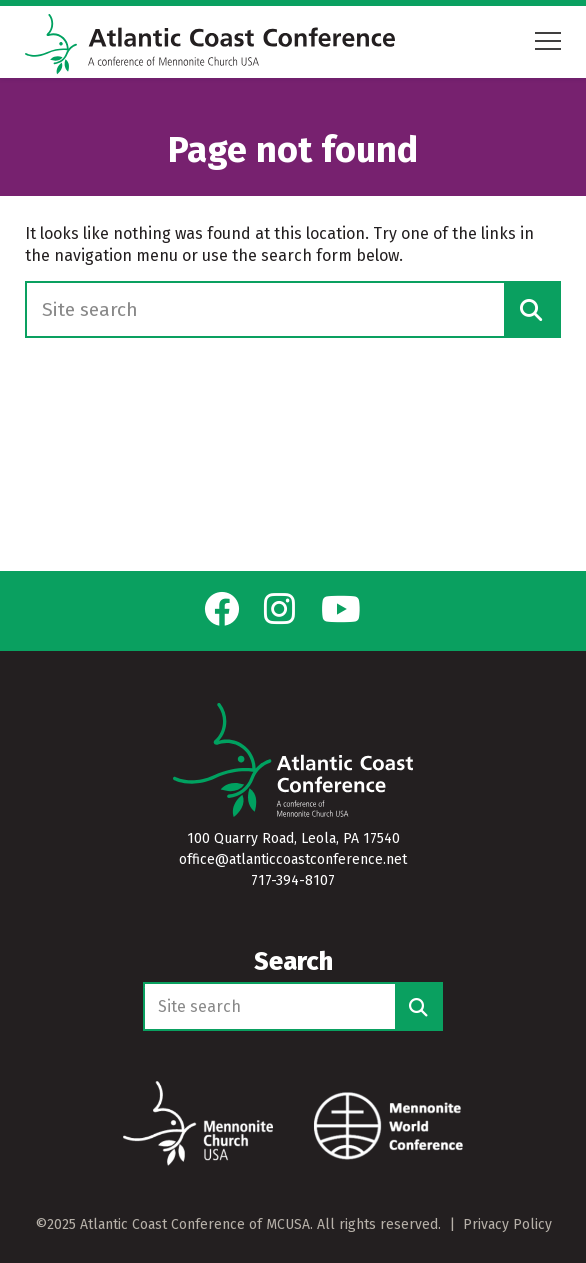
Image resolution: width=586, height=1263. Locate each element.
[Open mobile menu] (548, 41)
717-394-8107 (293, 880)
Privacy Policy (507, 1224)
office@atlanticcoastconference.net (293, 859)
